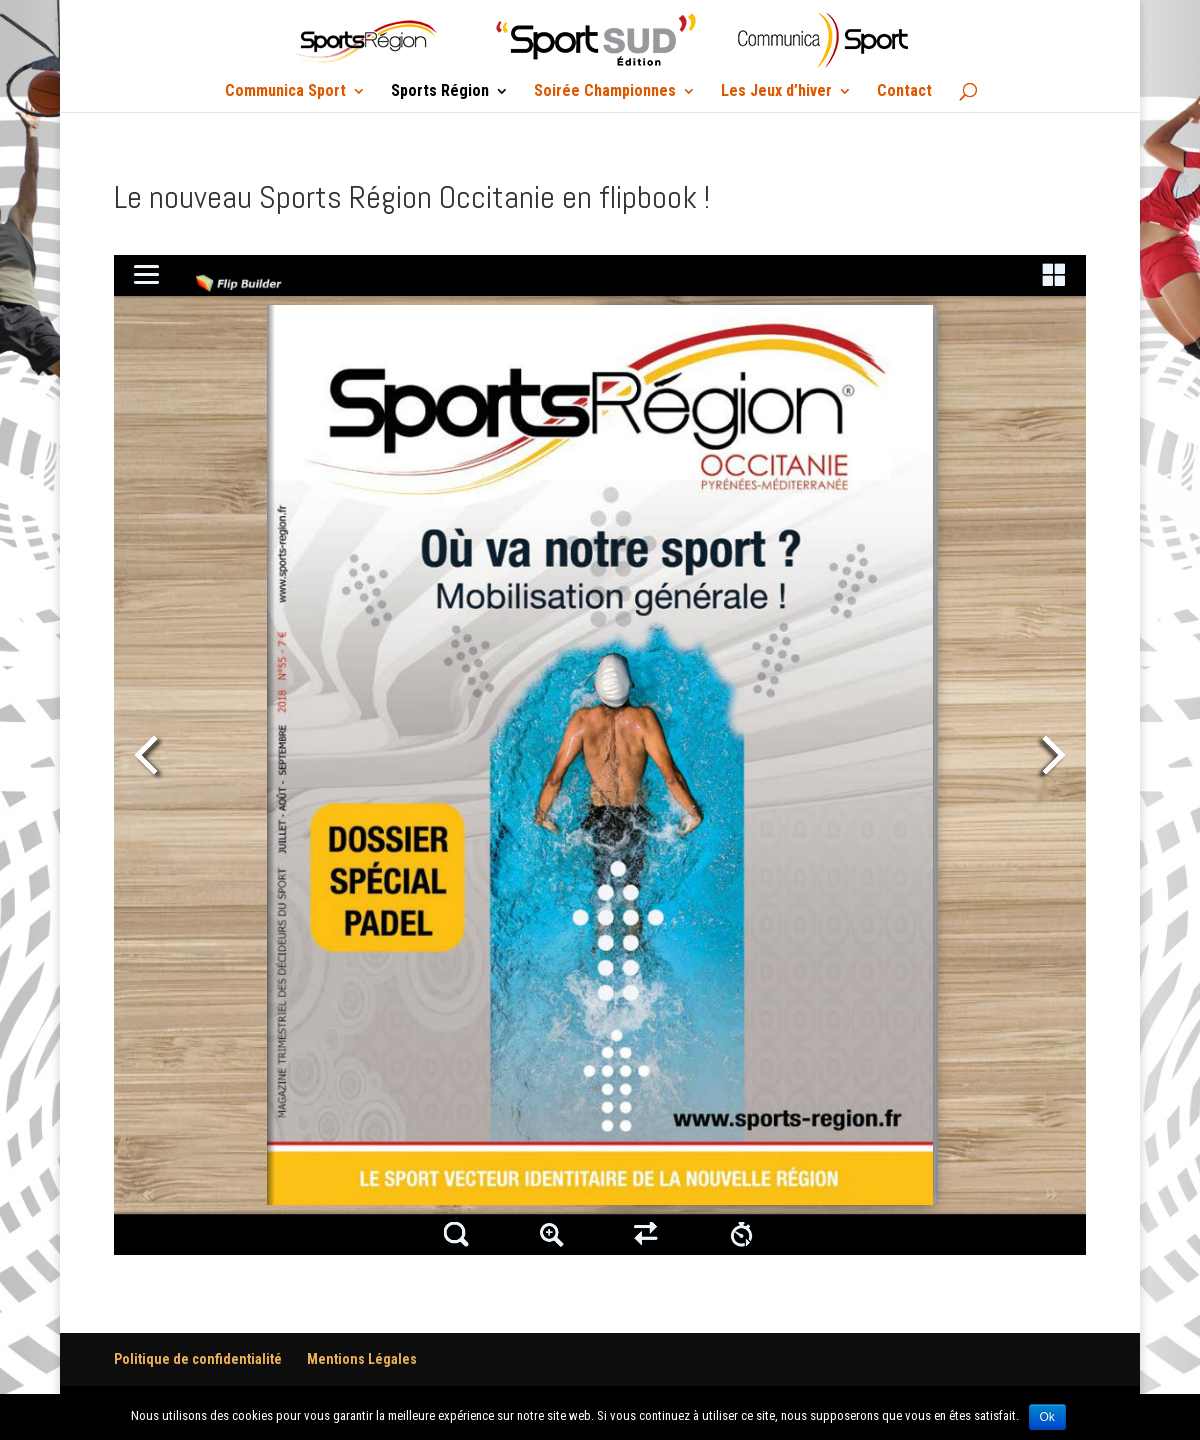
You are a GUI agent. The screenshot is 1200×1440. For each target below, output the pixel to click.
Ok (1047, 1417)
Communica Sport (285, 92)
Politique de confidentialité (198, 1359)
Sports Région (440, 92)
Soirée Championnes (605, 92)
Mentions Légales (362, 1359)
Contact (904, 92)
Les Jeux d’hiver (776, 92)
